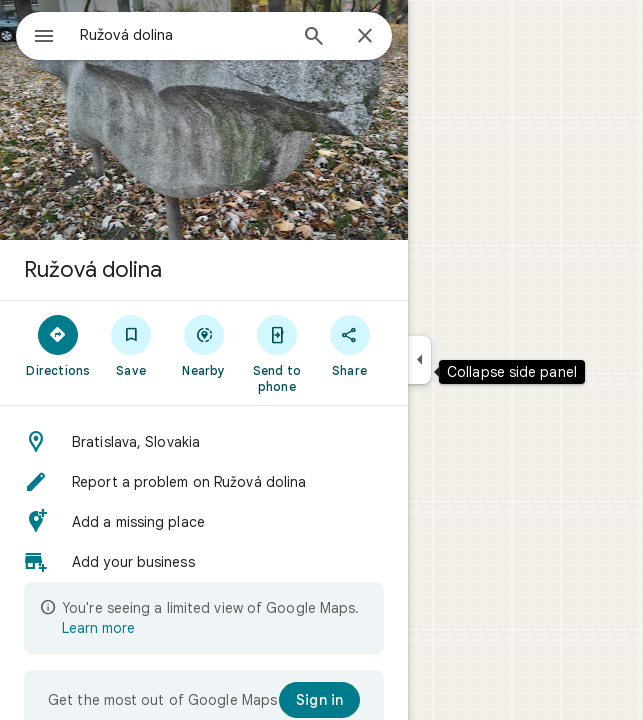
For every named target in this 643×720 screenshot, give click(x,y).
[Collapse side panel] (419, 360)
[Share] (349, 345)
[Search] (314, 38)
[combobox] (183, 35)
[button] (204, 442)
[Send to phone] (276, 353)
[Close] (365, 37)
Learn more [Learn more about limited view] (98, 628)
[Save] (131, 345)
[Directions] (58, 345)
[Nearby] (204, 345)
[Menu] (44, 38)
